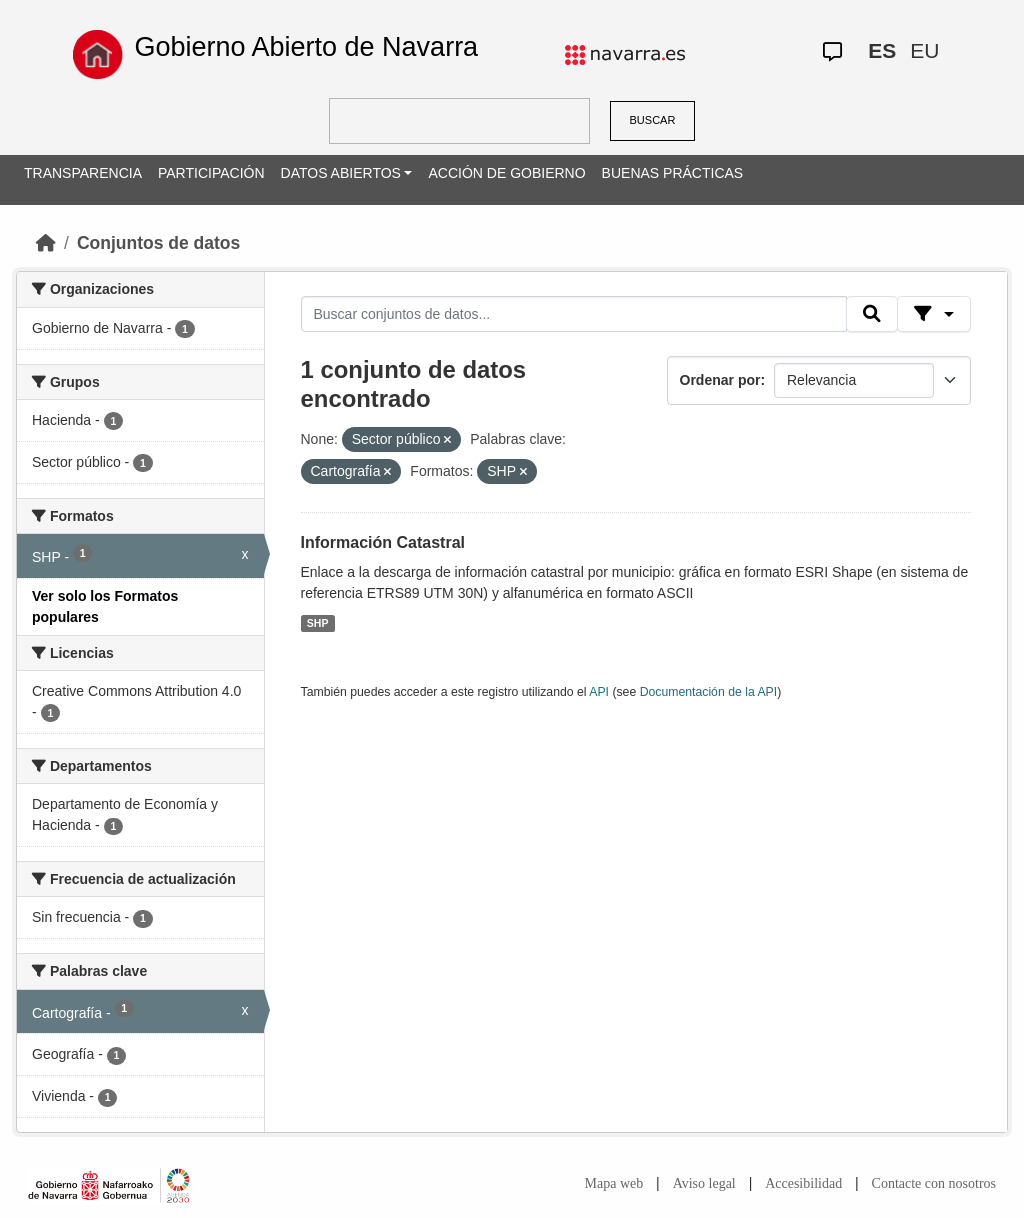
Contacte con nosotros (934, 1183)
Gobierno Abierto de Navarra (306, 47)
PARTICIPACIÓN (211, 173)
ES (882, 50)
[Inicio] (46, 243)
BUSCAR (653, 120)
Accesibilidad (803, 1183)
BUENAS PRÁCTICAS (673, 173)
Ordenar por (720, 380)
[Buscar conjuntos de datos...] (574, 314)
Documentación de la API (709, 692)
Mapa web (614, 1183)
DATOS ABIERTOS (341, 173)
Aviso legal (704, 1183)
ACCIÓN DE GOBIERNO (506, 173)
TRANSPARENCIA (83, 173)
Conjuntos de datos (158, 243)
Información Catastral (383, 542)
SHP (318, 623)
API (599, 692)
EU (924, 50)
